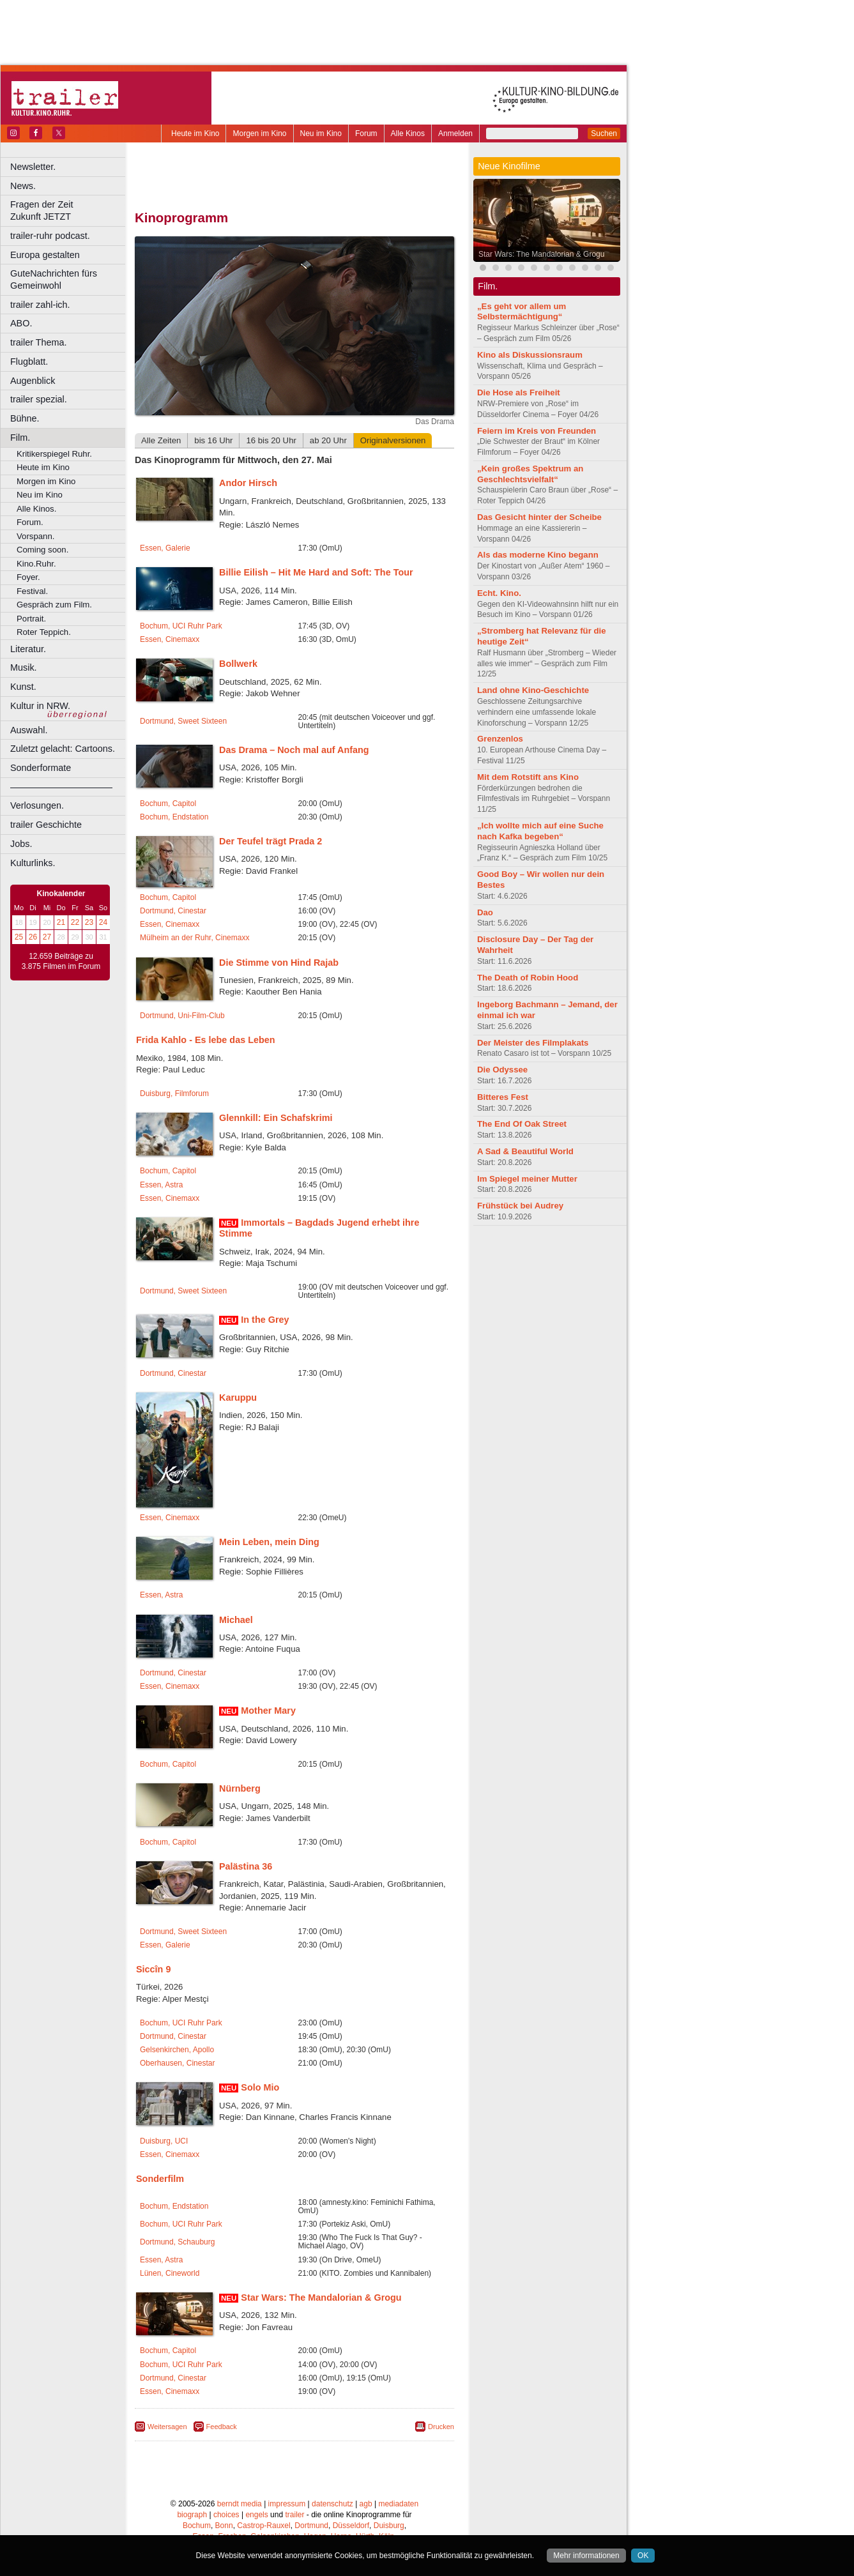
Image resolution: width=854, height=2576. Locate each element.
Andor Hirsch (248, 483)
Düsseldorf (351, 2525)
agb (366, 2503)
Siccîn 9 (153, 1969)
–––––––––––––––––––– (61, 787)
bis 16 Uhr (213, 440)
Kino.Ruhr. (36, 563)
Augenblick (32, 381)
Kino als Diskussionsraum (530, 355)
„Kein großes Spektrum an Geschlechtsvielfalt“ (530, 474)
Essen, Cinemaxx (169, 639)
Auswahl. (28, 730)
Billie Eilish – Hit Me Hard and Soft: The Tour (316, 572)
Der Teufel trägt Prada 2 (270, 841)
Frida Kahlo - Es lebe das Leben (205, 1040)
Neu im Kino (321, 133)
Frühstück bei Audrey (520, 1205)
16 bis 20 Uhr (271, 440)
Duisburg (389, 2525)
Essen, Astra (161, 1184)
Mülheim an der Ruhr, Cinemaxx (194, 937)
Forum (366, 133)
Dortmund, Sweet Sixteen (183, 721)
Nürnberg (240, 1788)
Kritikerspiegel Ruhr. (54, 454)
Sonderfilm (160, 2179)
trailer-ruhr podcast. (50, 236)
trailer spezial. (38, 399)
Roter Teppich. (44, 632)
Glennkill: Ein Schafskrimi (276, 1118)
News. (23, 186)
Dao (485, 912)
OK (642, 2555)
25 (19, 937)
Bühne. (25, 418)
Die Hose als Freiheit (518, 392)
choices (226, 2514)
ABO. (21, 323)
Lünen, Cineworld (169, 2273)
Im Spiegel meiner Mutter (527, 1179)
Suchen (604, 133)
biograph (192, 2514)
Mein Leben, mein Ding (269, 1542)
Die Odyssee (502, 1069)
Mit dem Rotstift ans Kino (528, 777)
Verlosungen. (37, 805)
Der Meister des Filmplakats (532, 1043)
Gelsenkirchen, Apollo (177, 2049)
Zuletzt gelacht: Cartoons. (62, 748)
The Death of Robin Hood (527, 977)
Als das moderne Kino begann (538, 555)
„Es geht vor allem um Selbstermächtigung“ (521, 311)
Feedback (221, 2426)
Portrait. (31, 618)
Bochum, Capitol (168, 803)
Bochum (197, 2525)
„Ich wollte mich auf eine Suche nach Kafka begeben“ (540, 831)
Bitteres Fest (502, 1097)
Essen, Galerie (165, 548)
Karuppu (238, 1397)
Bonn (224, 2525)
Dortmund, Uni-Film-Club (182, 1015)
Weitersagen (167, 2426)
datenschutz (332, 2503)
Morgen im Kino (259, 133)
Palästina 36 (245, 1866)
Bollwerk (238, 664)
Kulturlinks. (32, 863)
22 (75, 922)
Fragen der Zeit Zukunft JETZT (69, 210)
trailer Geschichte (46, 824)
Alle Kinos (408, 133)
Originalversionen (393, 440)
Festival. (32, 591)
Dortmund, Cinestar (173, 910)
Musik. (23, 667)
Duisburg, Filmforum (174, 1093)
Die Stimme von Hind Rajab (279, 962)
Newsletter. (33, 167)
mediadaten (398, 2503)
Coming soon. (42, 549)
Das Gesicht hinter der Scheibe (539, 517)
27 (47, 937)
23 (89, 922)
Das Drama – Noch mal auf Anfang (294, 750)
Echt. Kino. (499, 593)
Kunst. (23, 687)
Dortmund (311, 2525)
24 (103, 922)
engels (256, 2514)
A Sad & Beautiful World (525, 1151)
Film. (20, 437)
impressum (287, 2503)
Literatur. (28, 649)
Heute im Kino (195, 133)
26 (33, 937)
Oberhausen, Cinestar (177, 2063)
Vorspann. (35, 536)
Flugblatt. (29, 361)
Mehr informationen (586, 2555)
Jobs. (21, 844)
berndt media (239, 2503)
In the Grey (265, 1320)
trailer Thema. (38, 342)
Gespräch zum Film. (54, 604)
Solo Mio (260, 2087)
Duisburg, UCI (164, 2141)
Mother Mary (268, 1710)
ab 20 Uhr (328, 440)
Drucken (441, 2426)
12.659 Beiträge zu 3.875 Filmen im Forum (61, 961)
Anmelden (455, 133)
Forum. (30, 522)
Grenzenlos (500, 738)
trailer (294, 2514)
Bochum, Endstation (174, 816)
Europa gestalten (45, 255)
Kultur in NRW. (40, 706)
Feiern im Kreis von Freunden (536, 431)
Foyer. (28, 577)
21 (61, 922)
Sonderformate (40, 768)
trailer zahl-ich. (40, 305)
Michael (236, 1620)
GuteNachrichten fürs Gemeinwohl (53, 279)
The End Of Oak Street (522, 1124)
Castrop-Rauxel (263, 2525)
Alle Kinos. (36, 509)
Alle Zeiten (161, 440)
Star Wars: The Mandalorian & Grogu (321, 2297)
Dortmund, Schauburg (177, 2241)
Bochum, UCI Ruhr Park (181, 625)
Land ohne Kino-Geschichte (533, 690)
